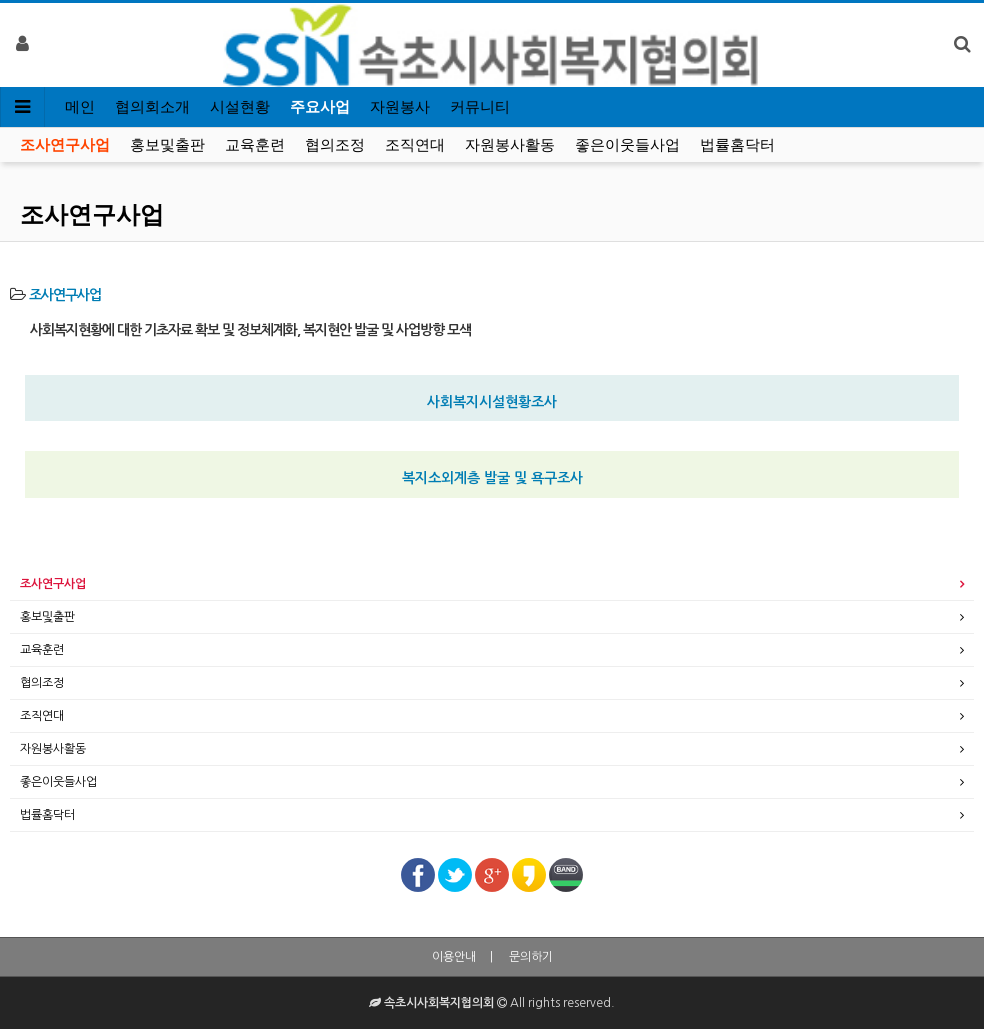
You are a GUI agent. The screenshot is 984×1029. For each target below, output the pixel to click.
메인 (80, 107)
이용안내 (454, 957)
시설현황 (240, 107)
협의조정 (335, 145)
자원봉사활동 (510, 145)
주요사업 (320, 107)
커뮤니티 (480, 107)
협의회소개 (152, 107)
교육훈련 (255, 145)
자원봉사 (400, 107)
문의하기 (531, 957)
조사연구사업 (65, 145)
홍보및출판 (167, 145)
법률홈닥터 (737, 145)
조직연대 (415, 145)
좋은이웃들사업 (627, 145)
